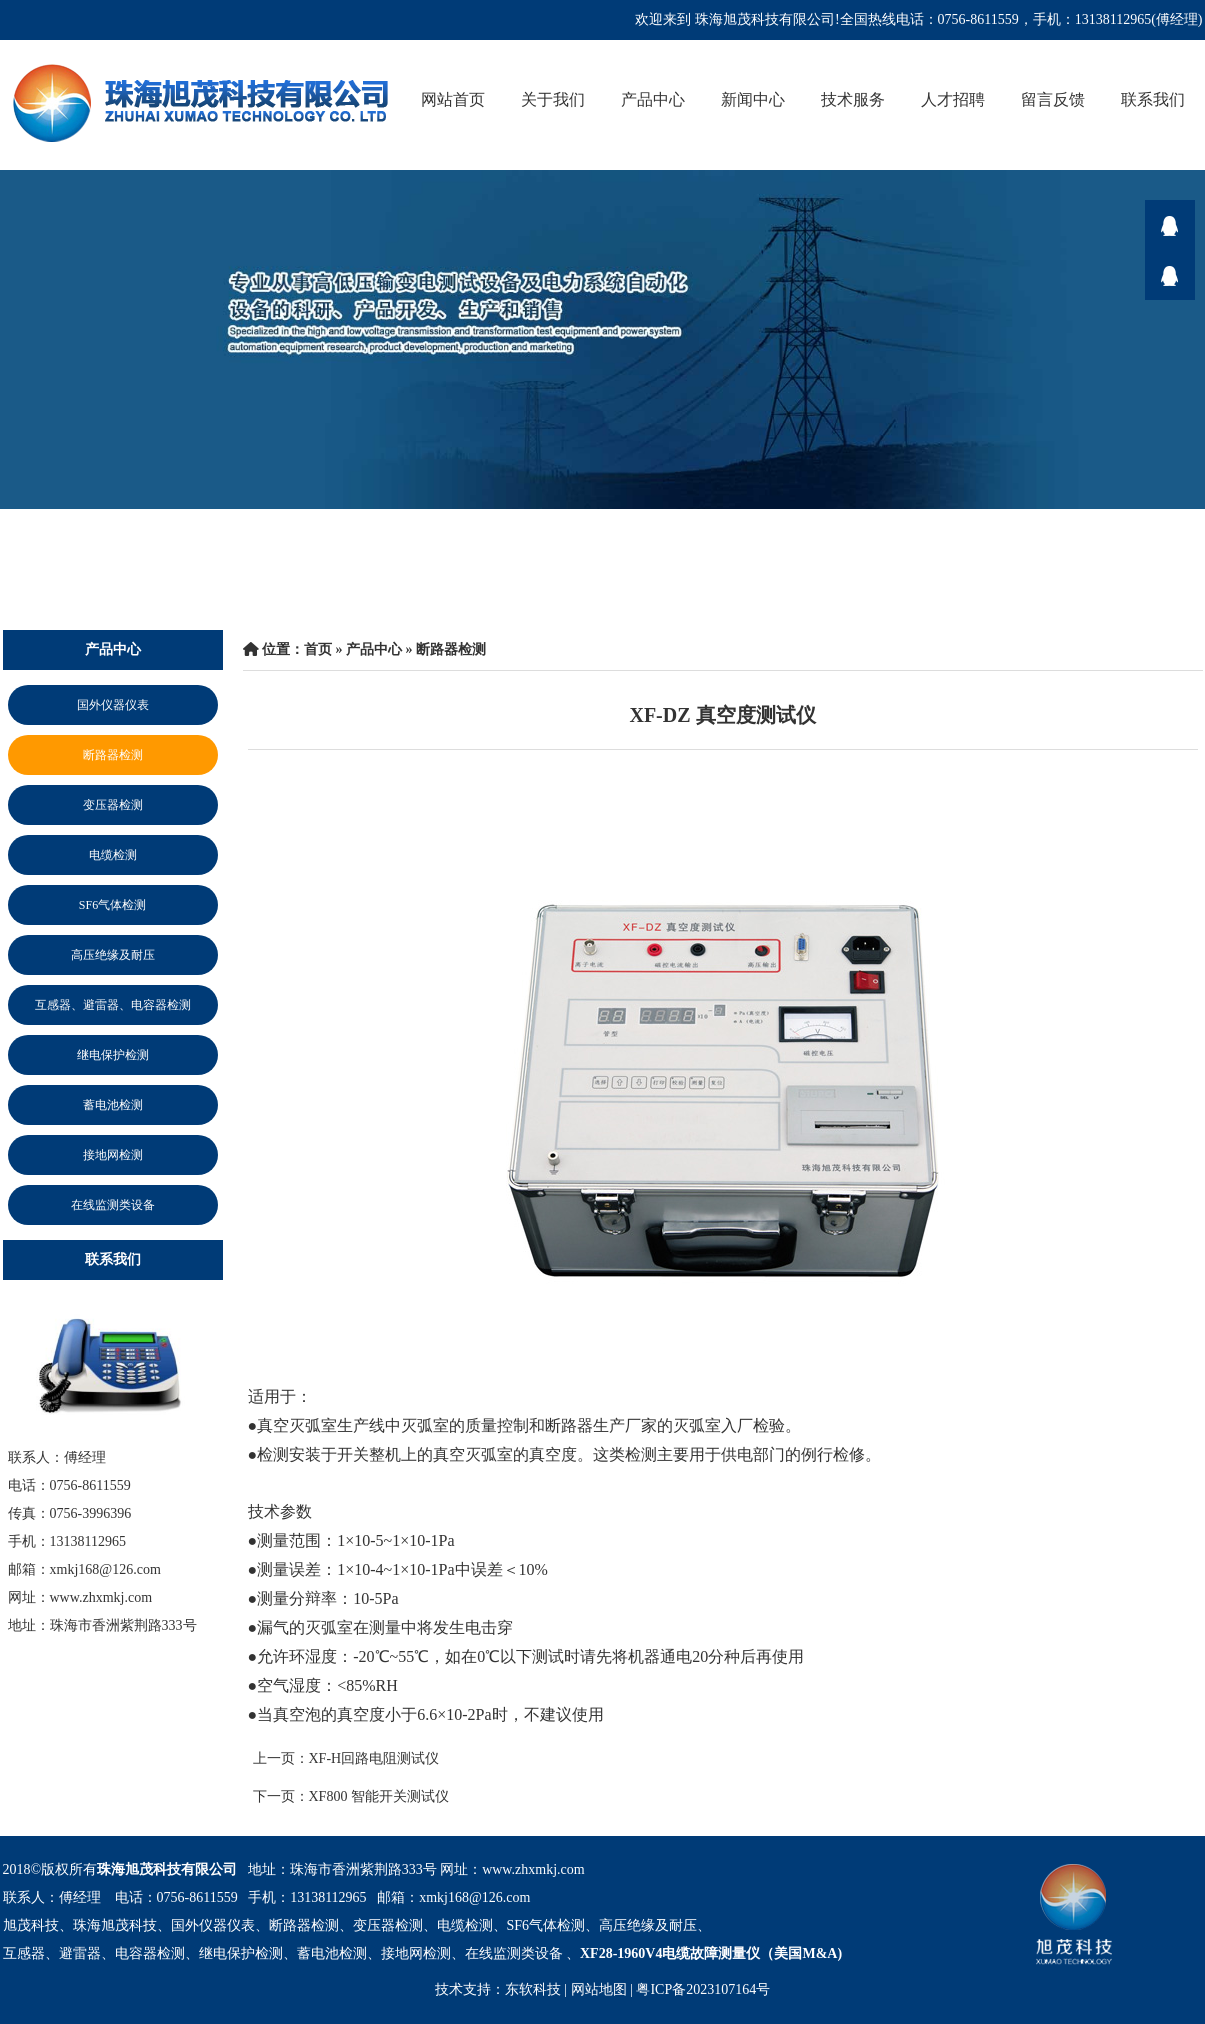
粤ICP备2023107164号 (703, 1989)
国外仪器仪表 (113, 705)
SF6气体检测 (112, 905)
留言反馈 (1053, 99)
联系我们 (1153, 99)
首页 (318, 649)
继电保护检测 (113, 1055)
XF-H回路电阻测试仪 (374, 1758)
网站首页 (453, 99)
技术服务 (853, 99)
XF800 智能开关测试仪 (379, 1796)
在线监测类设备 (113, 1205)
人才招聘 (953, 99)
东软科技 (533, 1989)
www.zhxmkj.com (533, 1869)
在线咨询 (1170, 225)
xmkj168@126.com (474, 1897)
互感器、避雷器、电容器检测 (113, 1005)
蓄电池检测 (113, 1105)
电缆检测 (113, 855)
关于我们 (553, 99)
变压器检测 (113, 805)
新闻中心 (753, 99)
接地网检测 (113, 1155)
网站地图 (599, 1989)
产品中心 (653, 99)
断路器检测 (113, 755)
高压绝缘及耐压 (113, 955)
